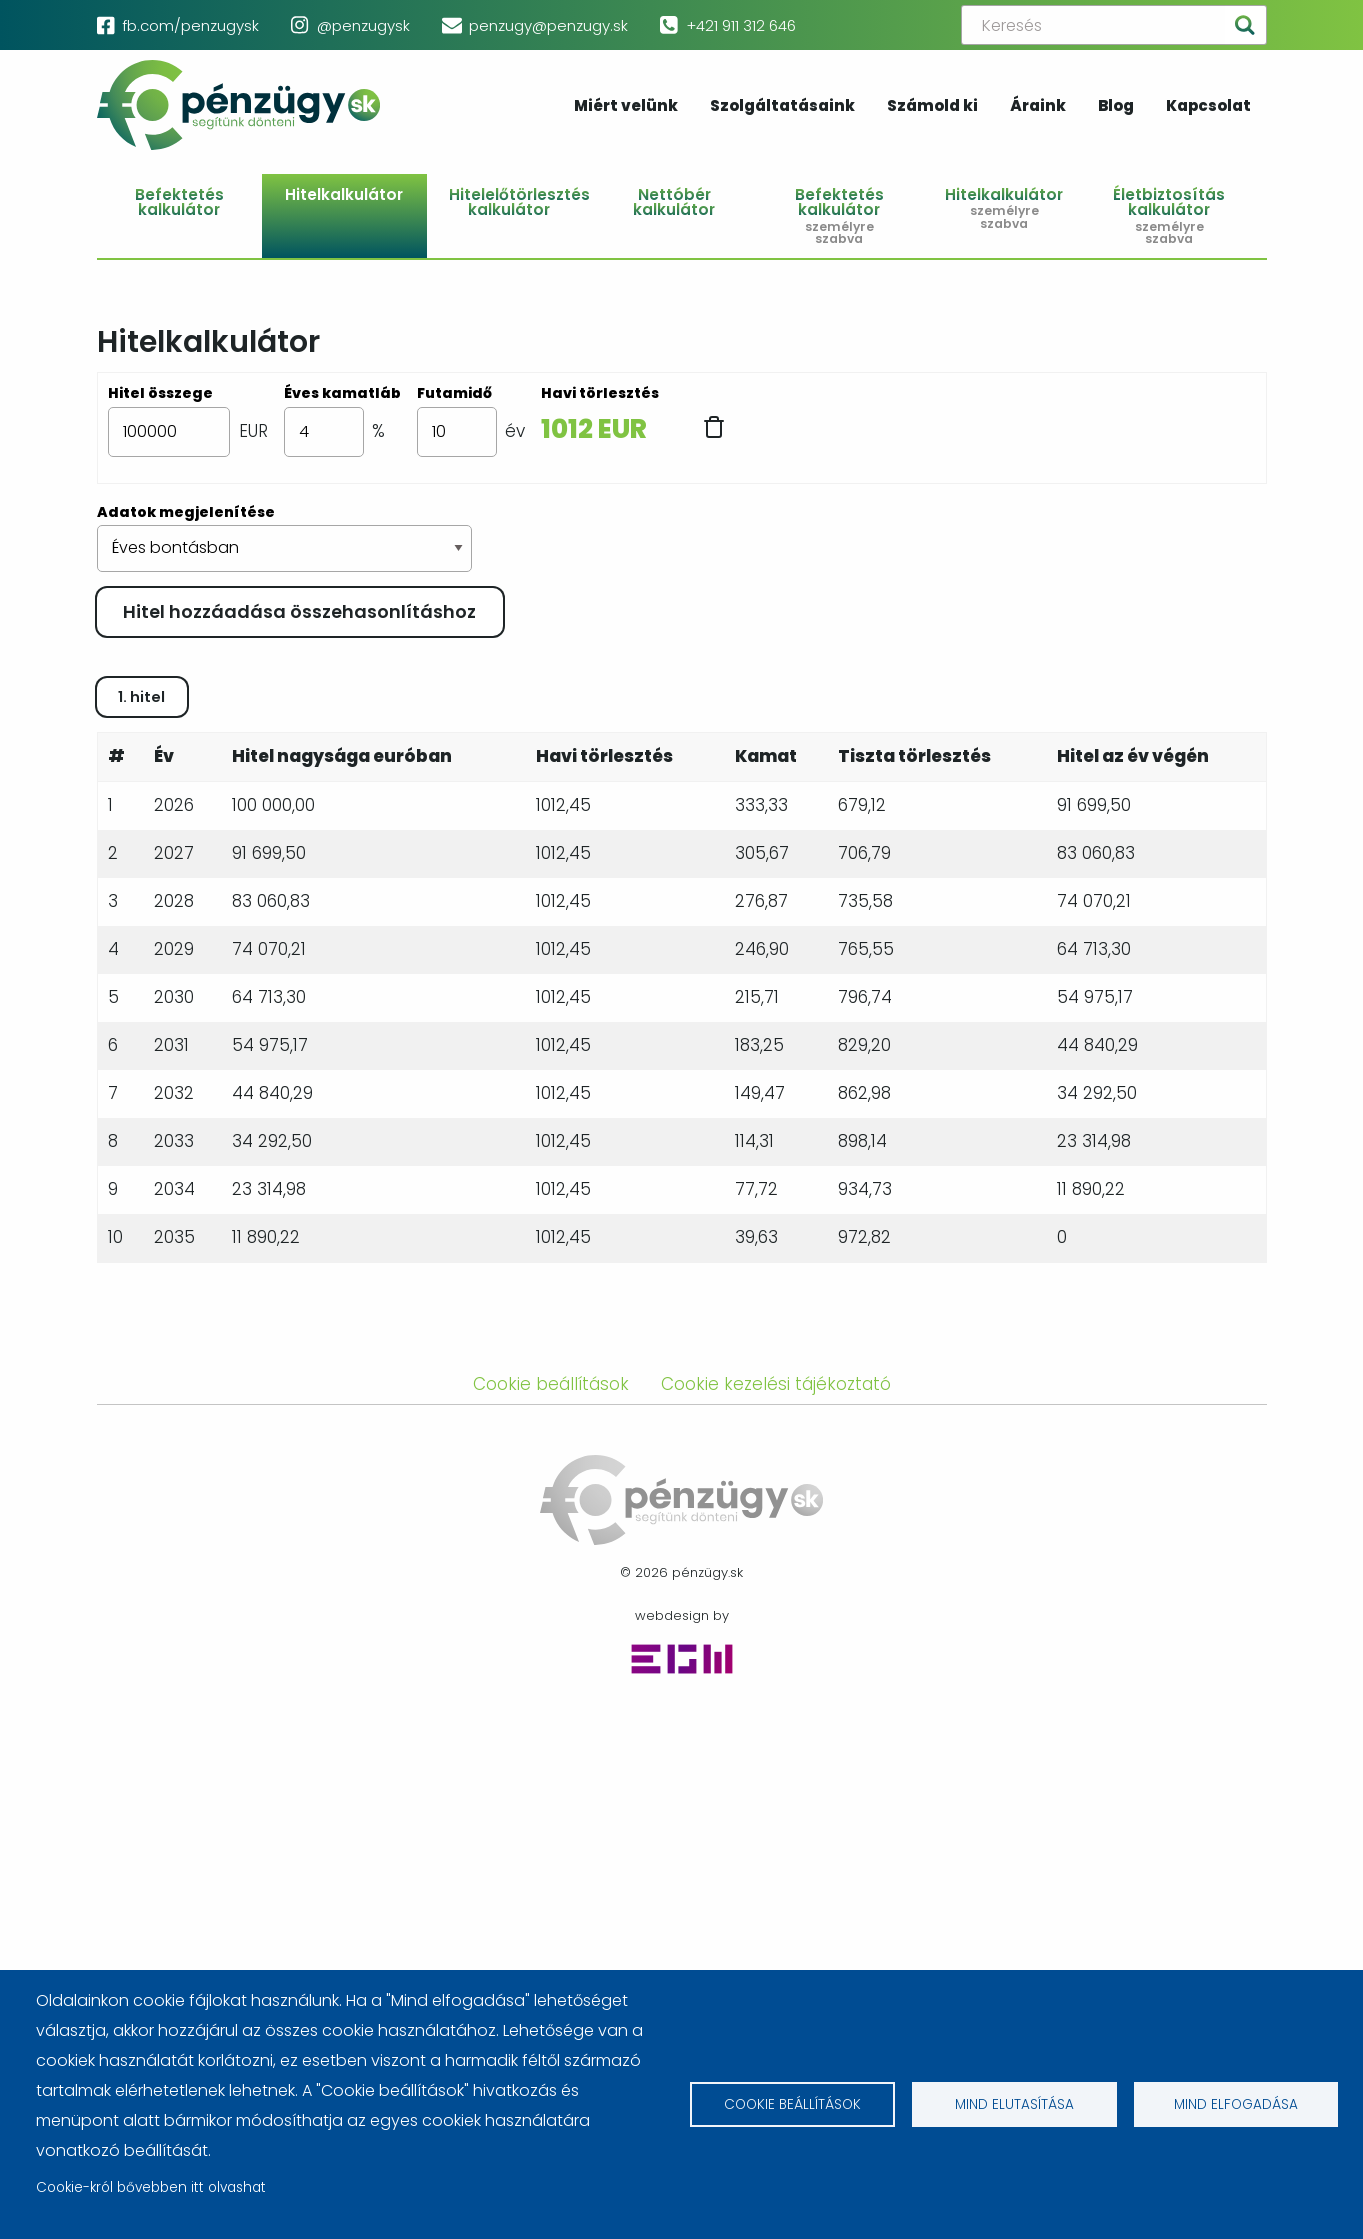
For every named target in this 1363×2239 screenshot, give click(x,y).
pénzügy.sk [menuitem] (239, 105)
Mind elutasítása (1014, 2104)
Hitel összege (160, 393)
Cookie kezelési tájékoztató (776, 1910)
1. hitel (141, 1223)
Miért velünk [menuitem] (626, 107)
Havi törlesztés (600, 393)
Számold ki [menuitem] (932, 107)
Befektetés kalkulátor (179, 202)
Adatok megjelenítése (186, 512)
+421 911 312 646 (741, 25)
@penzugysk (363, 25)
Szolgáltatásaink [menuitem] (782, 107)
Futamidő (454, 393)
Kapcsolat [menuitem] (1208, 107)
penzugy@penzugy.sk (548, 25)
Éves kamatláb (342, 393)
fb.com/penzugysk (190, 25)
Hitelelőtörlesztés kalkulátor (519, 202)
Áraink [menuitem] (1038, 107)
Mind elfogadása (1236, 2104)
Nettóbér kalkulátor (674, 202)
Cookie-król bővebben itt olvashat (151, 2187)
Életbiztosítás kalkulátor (1168, 214)
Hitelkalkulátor (344, 194)
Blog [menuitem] (1116, 107)
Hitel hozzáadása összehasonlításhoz (299, 611)
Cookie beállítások (792, 2104)
